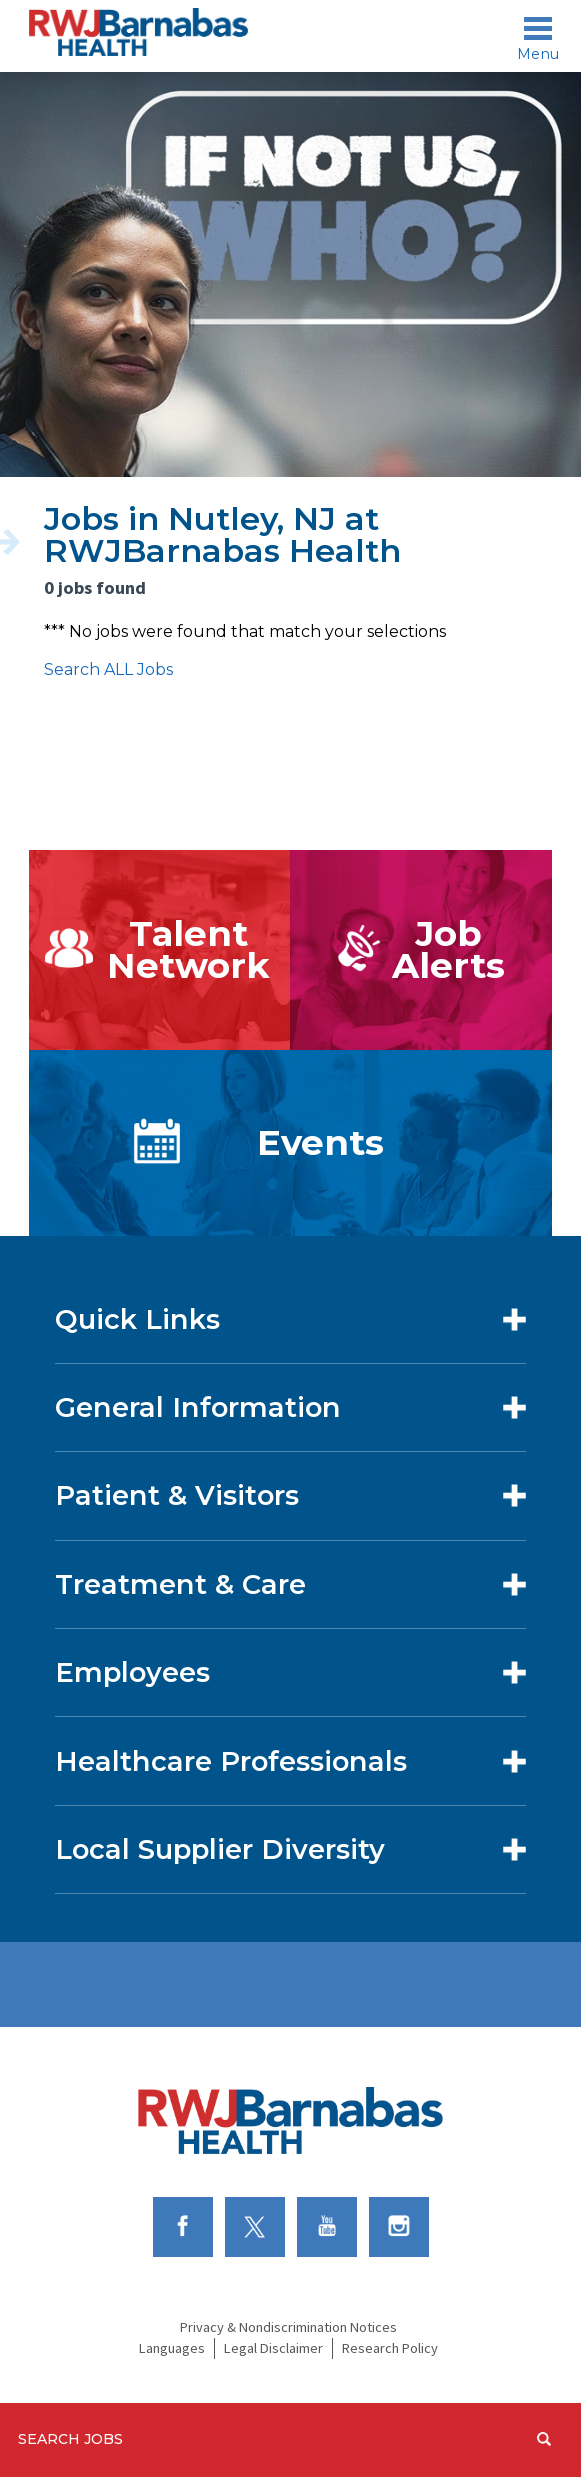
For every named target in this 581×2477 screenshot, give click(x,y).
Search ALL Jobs (108, 669)
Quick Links (137, 1319)
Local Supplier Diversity (220, 1849)
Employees (132, 1672)
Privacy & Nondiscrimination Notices (288, 2327)
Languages (172, 2348)
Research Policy (390, 2348)
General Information (198, 1407)
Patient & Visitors (177, 1495)
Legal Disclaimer (273, 2348)
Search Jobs (70, 2439)
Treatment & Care (180, 1584)
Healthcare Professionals (231, 1761)
